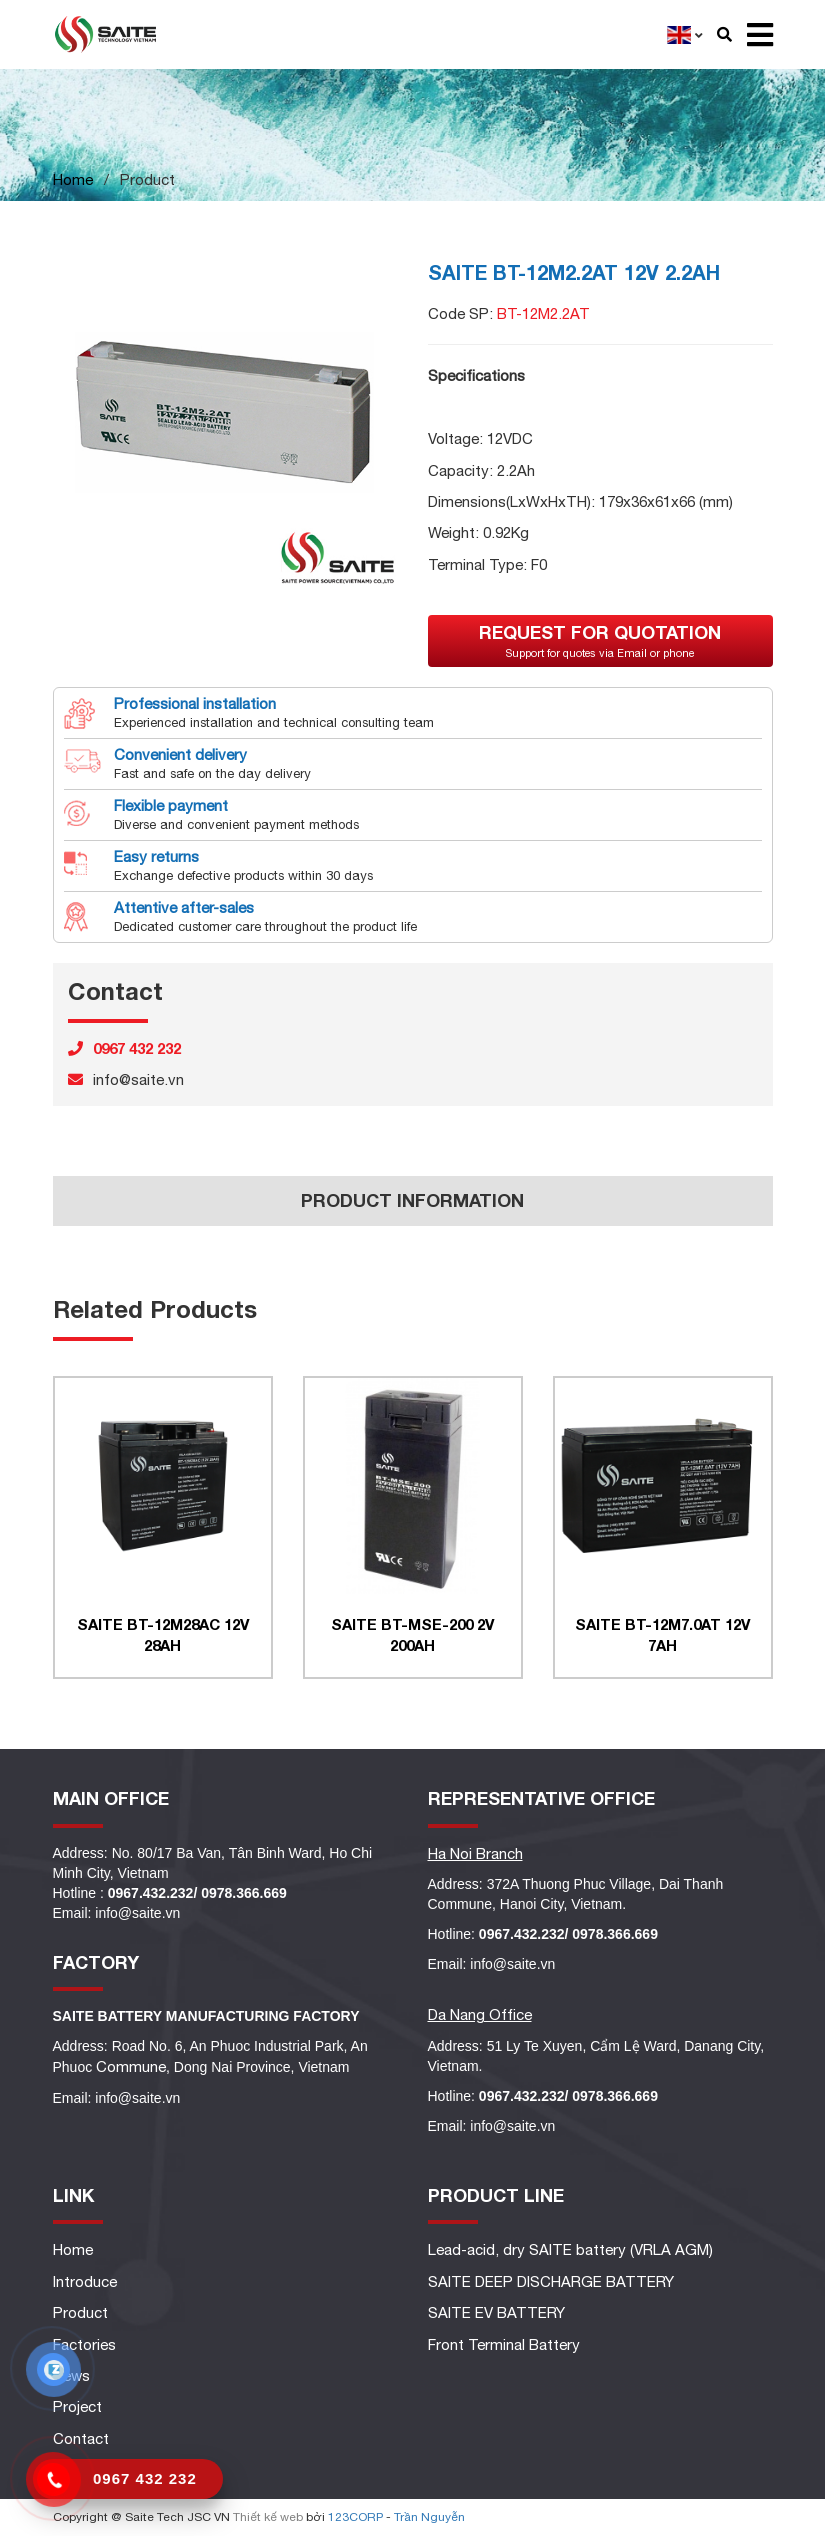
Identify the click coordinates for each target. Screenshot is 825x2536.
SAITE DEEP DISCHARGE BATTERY (551, 2281)
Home (73, 179)
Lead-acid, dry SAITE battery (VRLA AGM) (570, 2249)
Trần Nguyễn (429, 2517)
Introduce (85, 2281)
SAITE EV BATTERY (496, 2312)
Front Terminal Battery (504, 2344)
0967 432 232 (145, 2478)
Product (80, 2312)
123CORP (355, 2517)
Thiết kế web (268, 2517)
